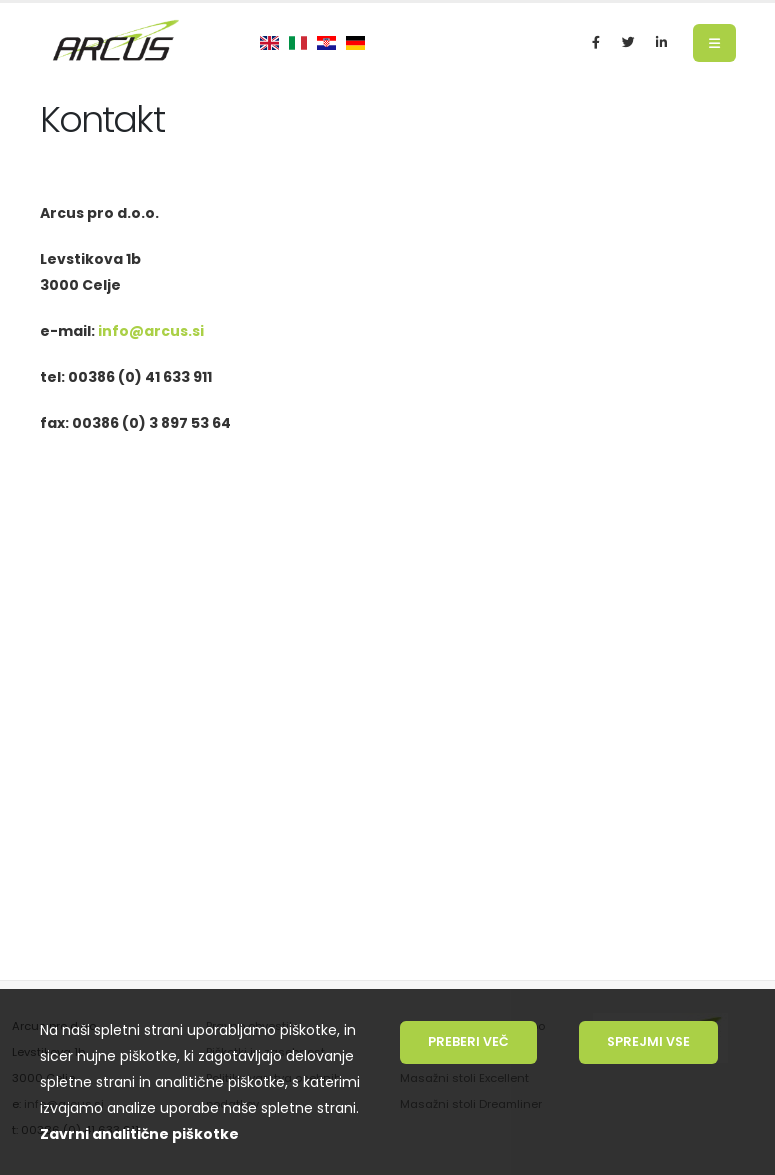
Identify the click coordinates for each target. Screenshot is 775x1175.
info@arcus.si (151, 331)
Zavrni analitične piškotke (139, 1134)
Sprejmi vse (648, 1041)
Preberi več (468, 1041)
